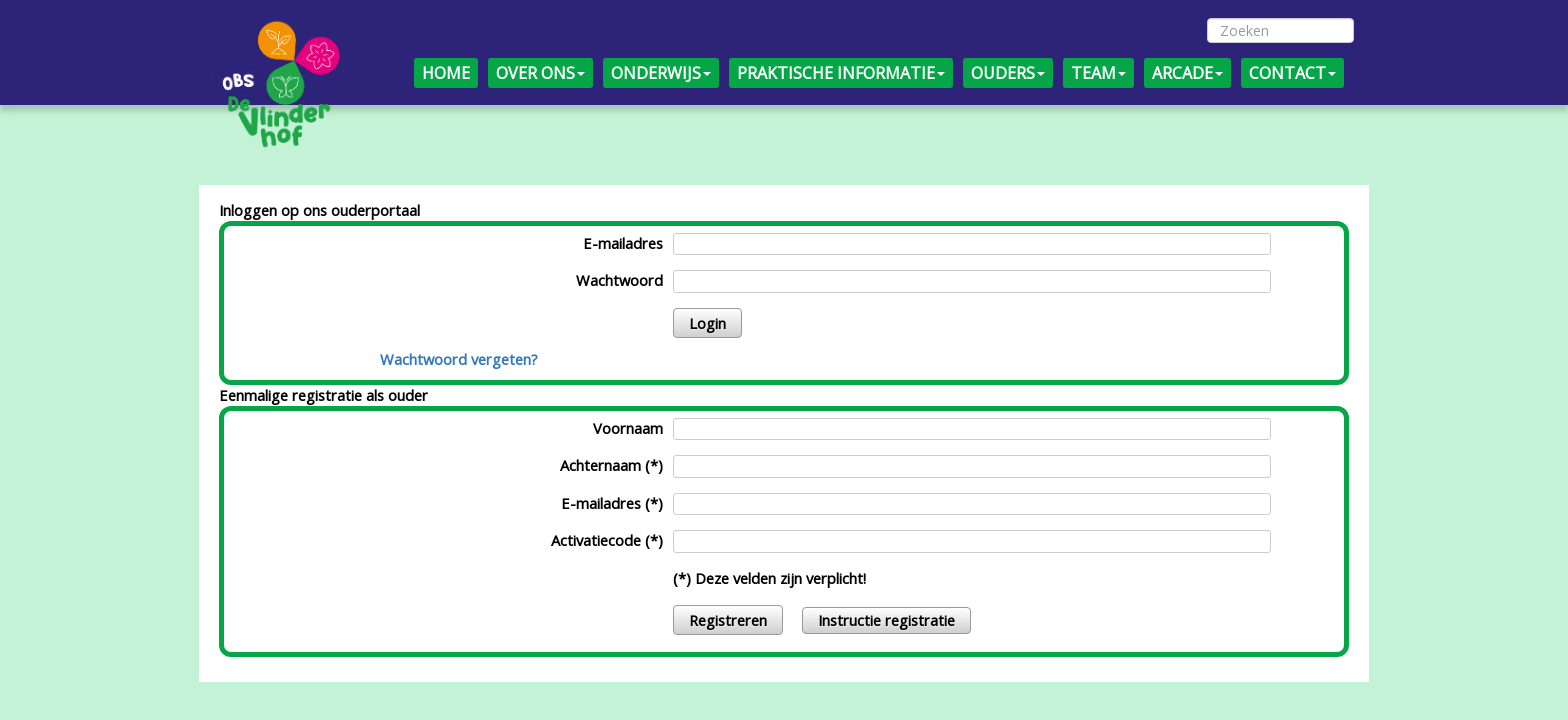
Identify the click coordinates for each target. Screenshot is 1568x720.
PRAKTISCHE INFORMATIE (841, 73)
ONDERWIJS (661, 73)
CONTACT (1292, 73)
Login (707, 323)
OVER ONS (540, 73)
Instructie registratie (886, 620)
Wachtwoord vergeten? (459, 359)
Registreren (728, 620)
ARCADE (1187, 73)
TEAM (1098, 73)
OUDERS (1008, 73)
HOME (446, 73)
